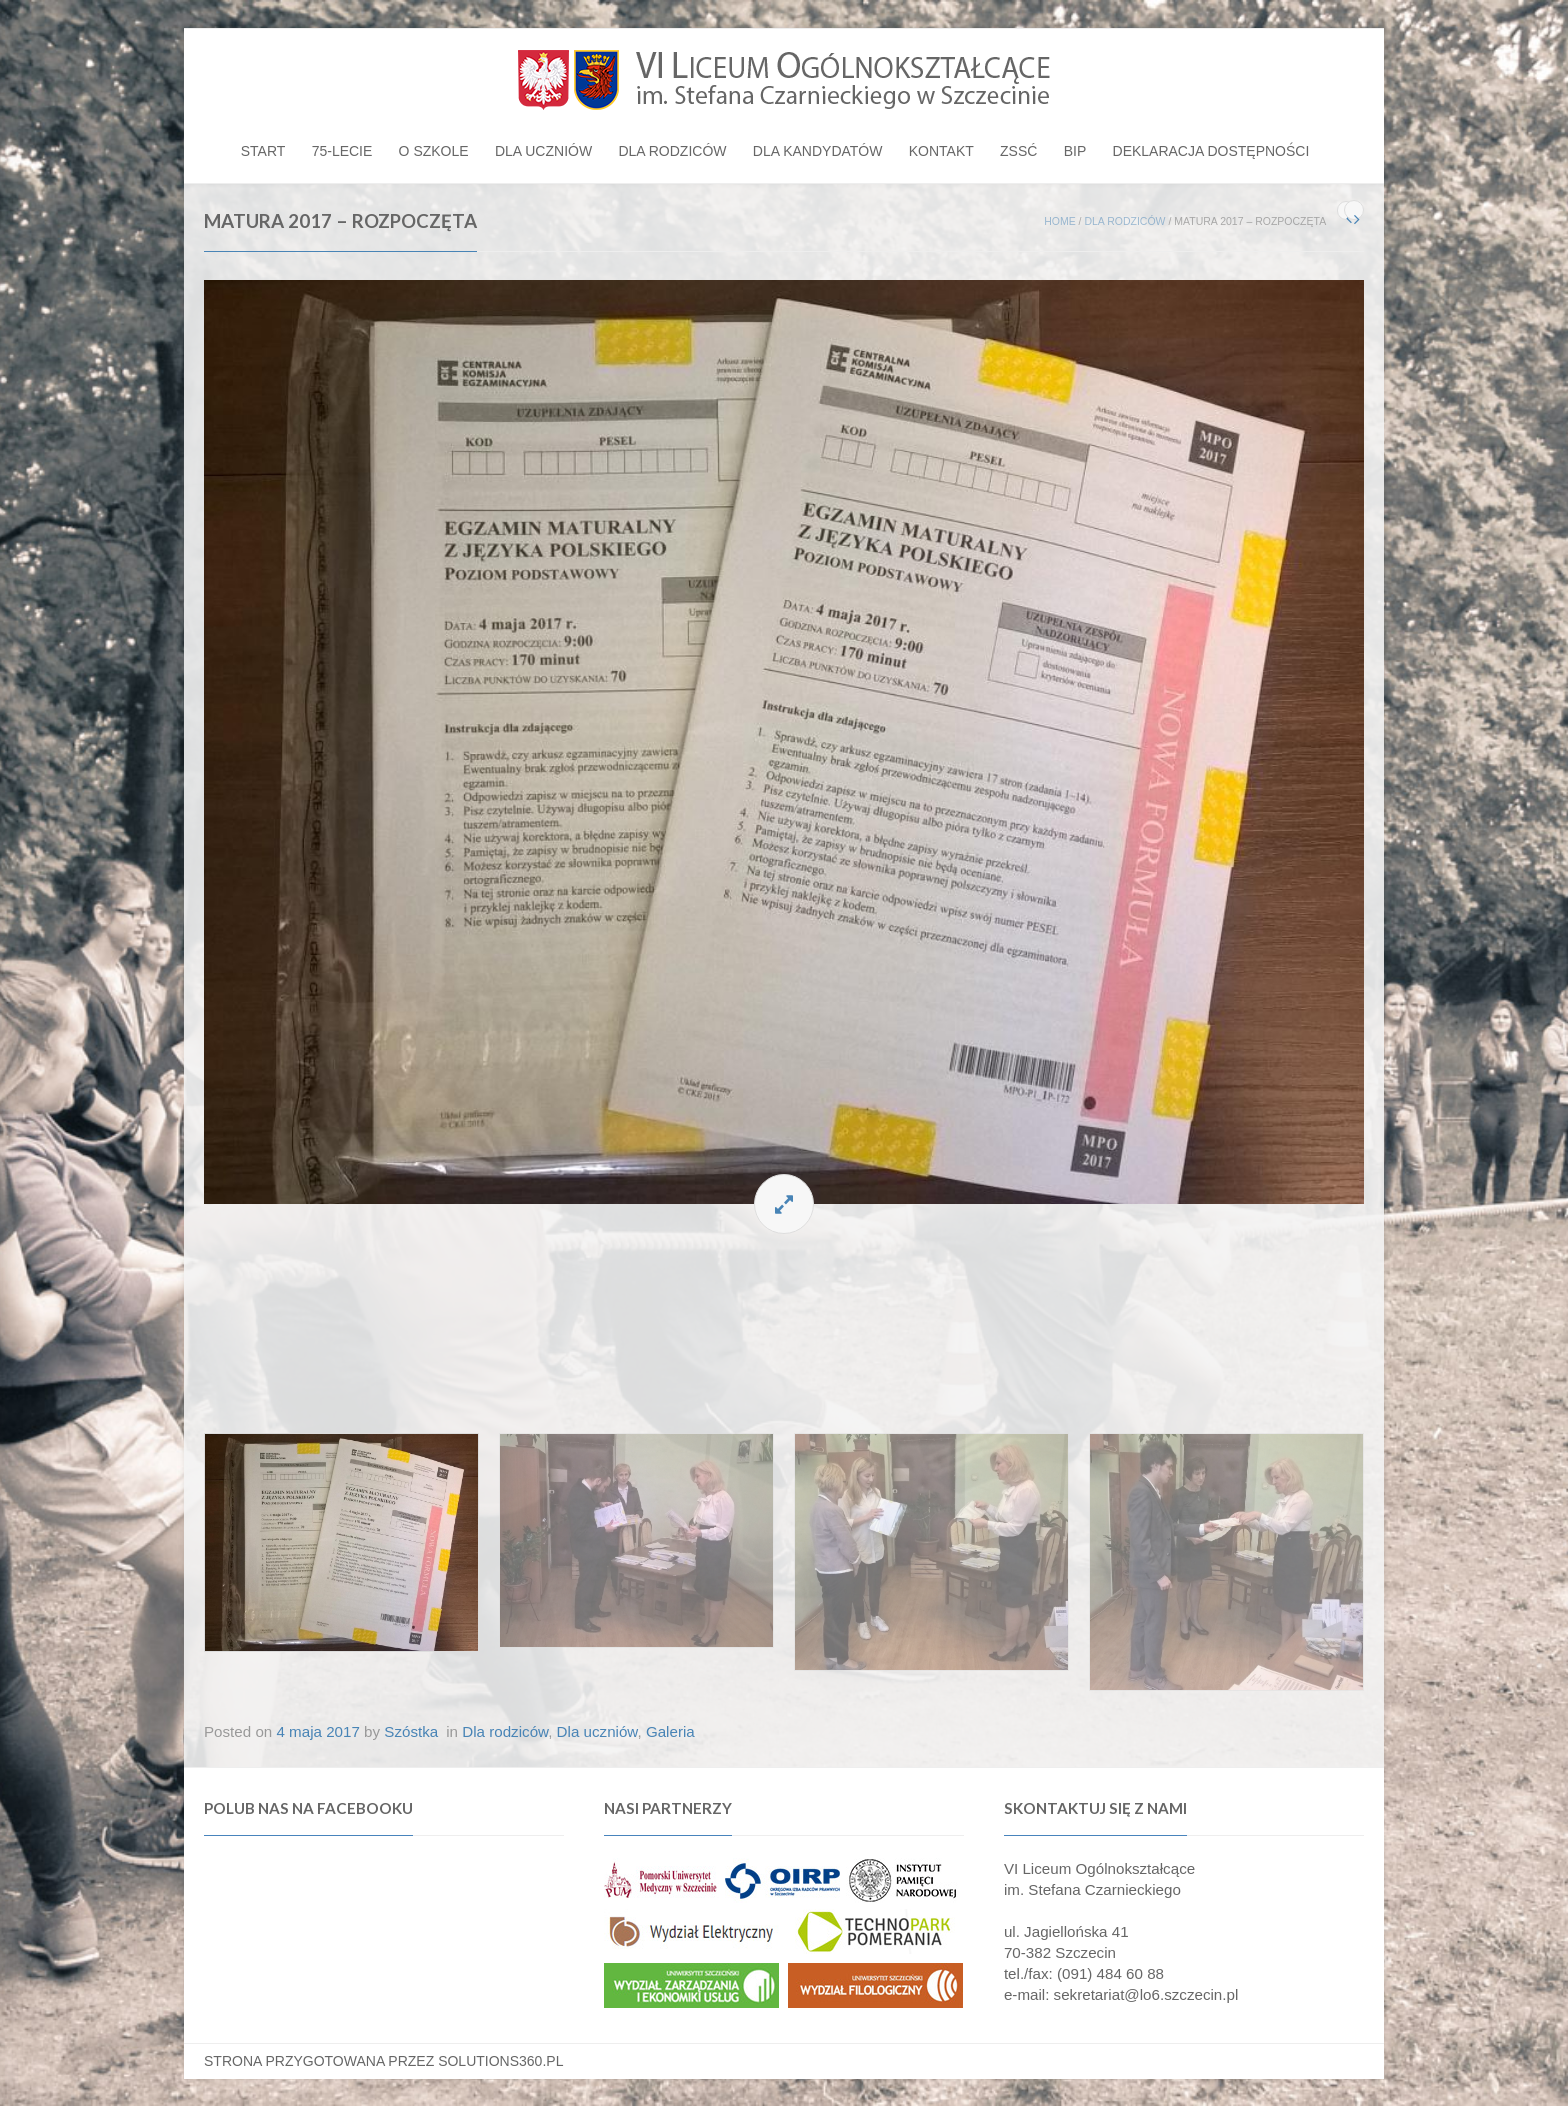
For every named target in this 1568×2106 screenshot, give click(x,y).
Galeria (670, 1731)
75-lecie (342, 151)
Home (1060, 221)
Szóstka (411, 1731)
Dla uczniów (543, 151)
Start (263, 151)
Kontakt (941, 151)
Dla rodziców (672, 151)
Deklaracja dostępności (1211, 151)
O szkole (434, 151)
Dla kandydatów (818, 151)
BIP (1075, 151)
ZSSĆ (1018, 151)
